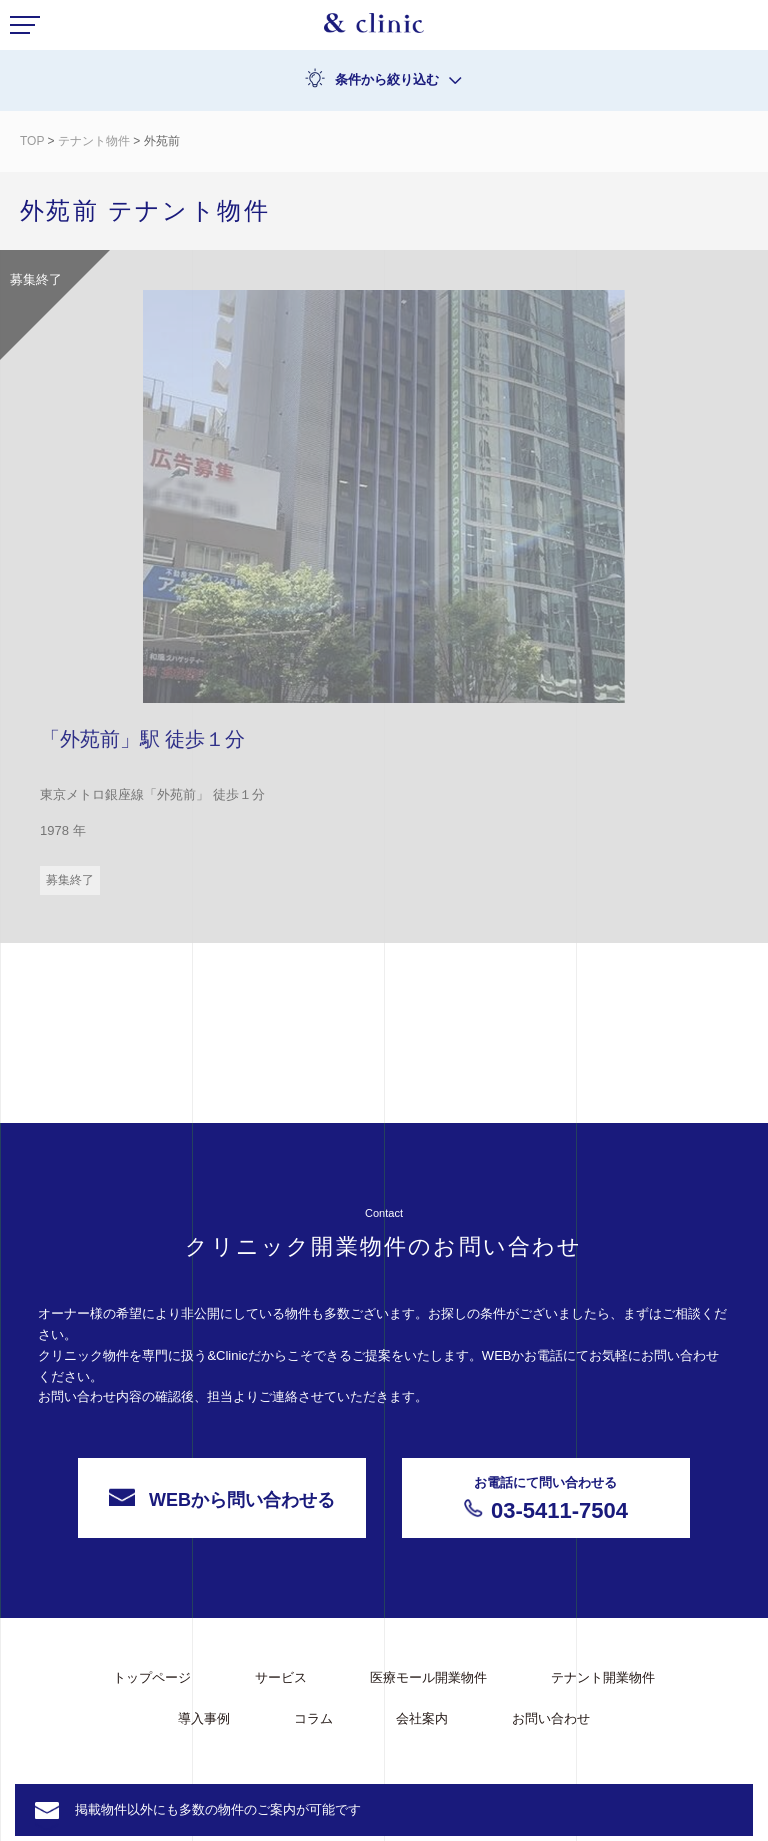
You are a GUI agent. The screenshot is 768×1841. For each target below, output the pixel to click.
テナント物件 (94, 141)
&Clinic (374, 28)
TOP (32, 141)
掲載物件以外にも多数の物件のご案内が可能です (218, 1809)
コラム (313, 1718)
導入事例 (204, 1718)
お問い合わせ (551, 1718)
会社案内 (422, 1718)
